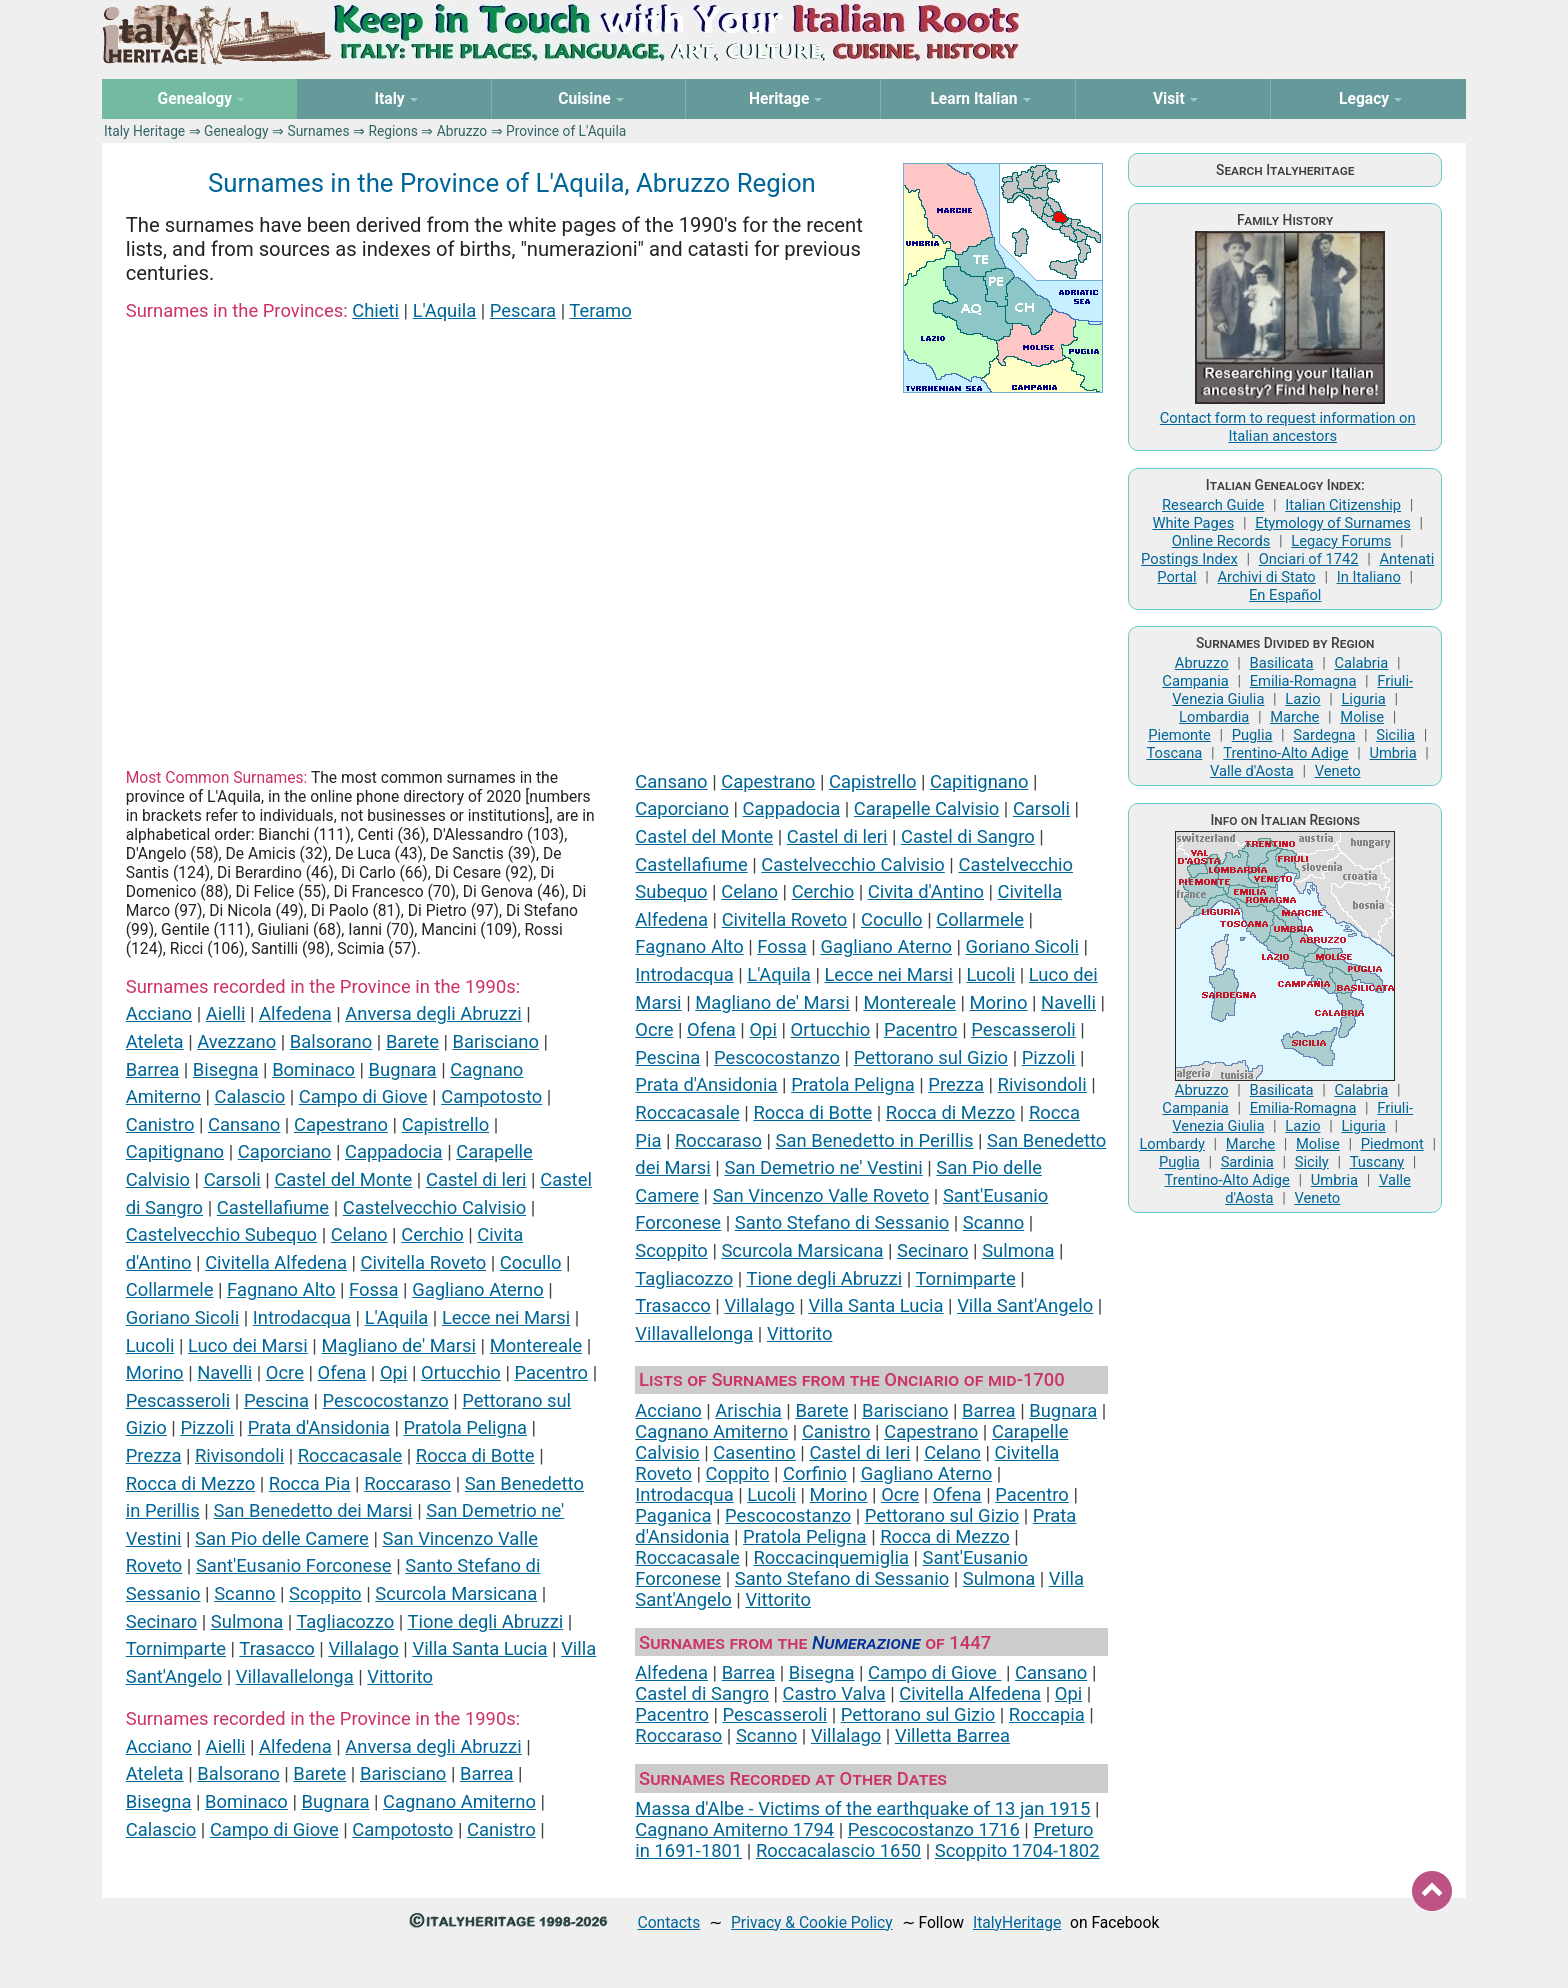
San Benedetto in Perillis (875, 1140)
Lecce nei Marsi (506, 1317)
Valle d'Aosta (1252, 771)
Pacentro (551, 1372)
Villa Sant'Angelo (1025, 1305)
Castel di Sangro (968, 836)
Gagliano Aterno (478, 1289)
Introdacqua (302, 1317)
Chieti (375, 310)
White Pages (1193, 523)
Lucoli (150, 1345)
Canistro (160, 1124)
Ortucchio (461, 1372)
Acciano (159, 1013)
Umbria (1392, 753)
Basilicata (1282, 663)
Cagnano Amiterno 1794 (734, 1829)
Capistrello (446, 1124)
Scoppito (325, 1593)
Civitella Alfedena (276, 1262)
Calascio (250, 1096)
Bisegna (226, 1069)
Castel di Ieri (859, 1452)
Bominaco (313, 1069)
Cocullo (531, 1262)
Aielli (226, 1013)
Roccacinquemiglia (831, 1557)
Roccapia (1047, 1714)
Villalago (363, 1648)
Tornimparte (176, 1648)
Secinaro (161, 1621)
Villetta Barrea (952, 1735)
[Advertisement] (617, 570)
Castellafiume (273, 1207)
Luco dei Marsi (248, 1345)
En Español (1285, 595)
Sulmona (247, 1621)
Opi (393, 1372)
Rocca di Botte (475, 1455)
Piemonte (1179, 735)
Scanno (244, 1593)
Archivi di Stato (1266, 577)
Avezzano (236, 1041)
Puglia (1252, 735)
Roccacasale (350, 1455)
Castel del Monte (343, 1179)
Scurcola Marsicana (456, 1593)
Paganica (673, 1515)
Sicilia (1395, 735)
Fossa (373, 1289)
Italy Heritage (144, 131)
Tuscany (1377, 1162)
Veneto (1338, 771)
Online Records (1221, 541)
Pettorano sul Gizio (931, 1057)
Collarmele (170, 1289)
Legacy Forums (1341, 541)
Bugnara (403, 1069)
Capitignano (175, 1151)
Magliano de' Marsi (398, 1345)
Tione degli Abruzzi (485, 1621)
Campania (1195, 681)
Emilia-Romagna (1303, 681)
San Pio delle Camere (282, 1538)
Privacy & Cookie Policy (812, 1922)
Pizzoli (207, 1427)
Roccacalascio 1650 (838, 1850)
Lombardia (1214, 717)
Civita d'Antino (926, 891)
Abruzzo (462, 131)
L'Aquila (445, 310)
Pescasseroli (178, 1400)
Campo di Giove (363, 1096)
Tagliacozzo (345, 1621)
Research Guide (1213, 505)
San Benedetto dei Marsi (312, 1510)
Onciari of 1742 (1309, 559)
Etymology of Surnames (1333, 523)
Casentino (754, 1452)
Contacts (669, 1922)
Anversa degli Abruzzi (433, 1013)
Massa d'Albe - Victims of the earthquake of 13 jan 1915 (862, 1808)
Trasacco (276, 1648)
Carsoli (232, 1179)
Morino (155, 1372)
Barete (412, 1041)
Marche (1294, 717)
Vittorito (400, 1676)
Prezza (154, 1455)
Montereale (536, 1345)
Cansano (244, 1124)
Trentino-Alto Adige (1285, 753)
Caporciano (285, 1151)
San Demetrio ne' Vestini (823, 1167)
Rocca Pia (310, 1483)
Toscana (1174, 753)
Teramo (600, 310)
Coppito (738, 1473)
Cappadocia (394, 1151)
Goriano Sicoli (182, 1317)
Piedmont (1392, 1144)
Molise (1362, 717)
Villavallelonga (295, 1676)
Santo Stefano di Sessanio (842, 1222)
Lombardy (1172, 1144)
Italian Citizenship (1343, 505)
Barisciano (496, 1041)
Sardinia (1247, 1162)
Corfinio (815, 1473)
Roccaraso (407, 1483)
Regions (392, 131)
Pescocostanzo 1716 (934, 1829)
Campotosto (491, 1096)
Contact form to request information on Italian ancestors (1288, 427)
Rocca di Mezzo (190, 1483)
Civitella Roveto (424, 1262)
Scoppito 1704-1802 (1017, 1850)
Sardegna (1324, 735)
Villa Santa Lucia (479, 1648)
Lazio (1302, 699)
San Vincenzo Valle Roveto (821, 1195)
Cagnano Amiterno (459, 1801)
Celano (359, 1234)
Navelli (224, 1372)
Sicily (1312, 1162)
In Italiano (1369, 577)
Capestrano (341, 1124)
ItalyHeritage (1017, 1922)
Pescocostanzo (386, 1400)
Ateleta (155, 1041)
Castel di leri (476, 1179)
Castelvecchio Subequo (221, 1234)
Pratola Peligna (465, 1427)
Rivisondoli (239, 1455)
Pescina (276, 1400)
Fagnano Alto (281, 1289)
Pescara (523, 310)
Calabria (1361, 663)
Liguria (1363, 699)
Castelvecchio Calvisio (434, 1207)
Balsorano (331, 1041)
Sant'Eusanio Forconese (294, 1565)
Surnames (318, 131)
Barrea (153, 1069)
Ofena (342, 1372)
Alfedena (295, 1013)
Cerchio (432, 1234)
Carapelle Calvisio (926, 808)
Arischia (748, 1410)
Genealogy (236, 131)
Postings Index (1189, 559)
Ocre (285, 1372)
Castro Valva (834, 1693)
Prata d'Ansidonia (319, 1427)
